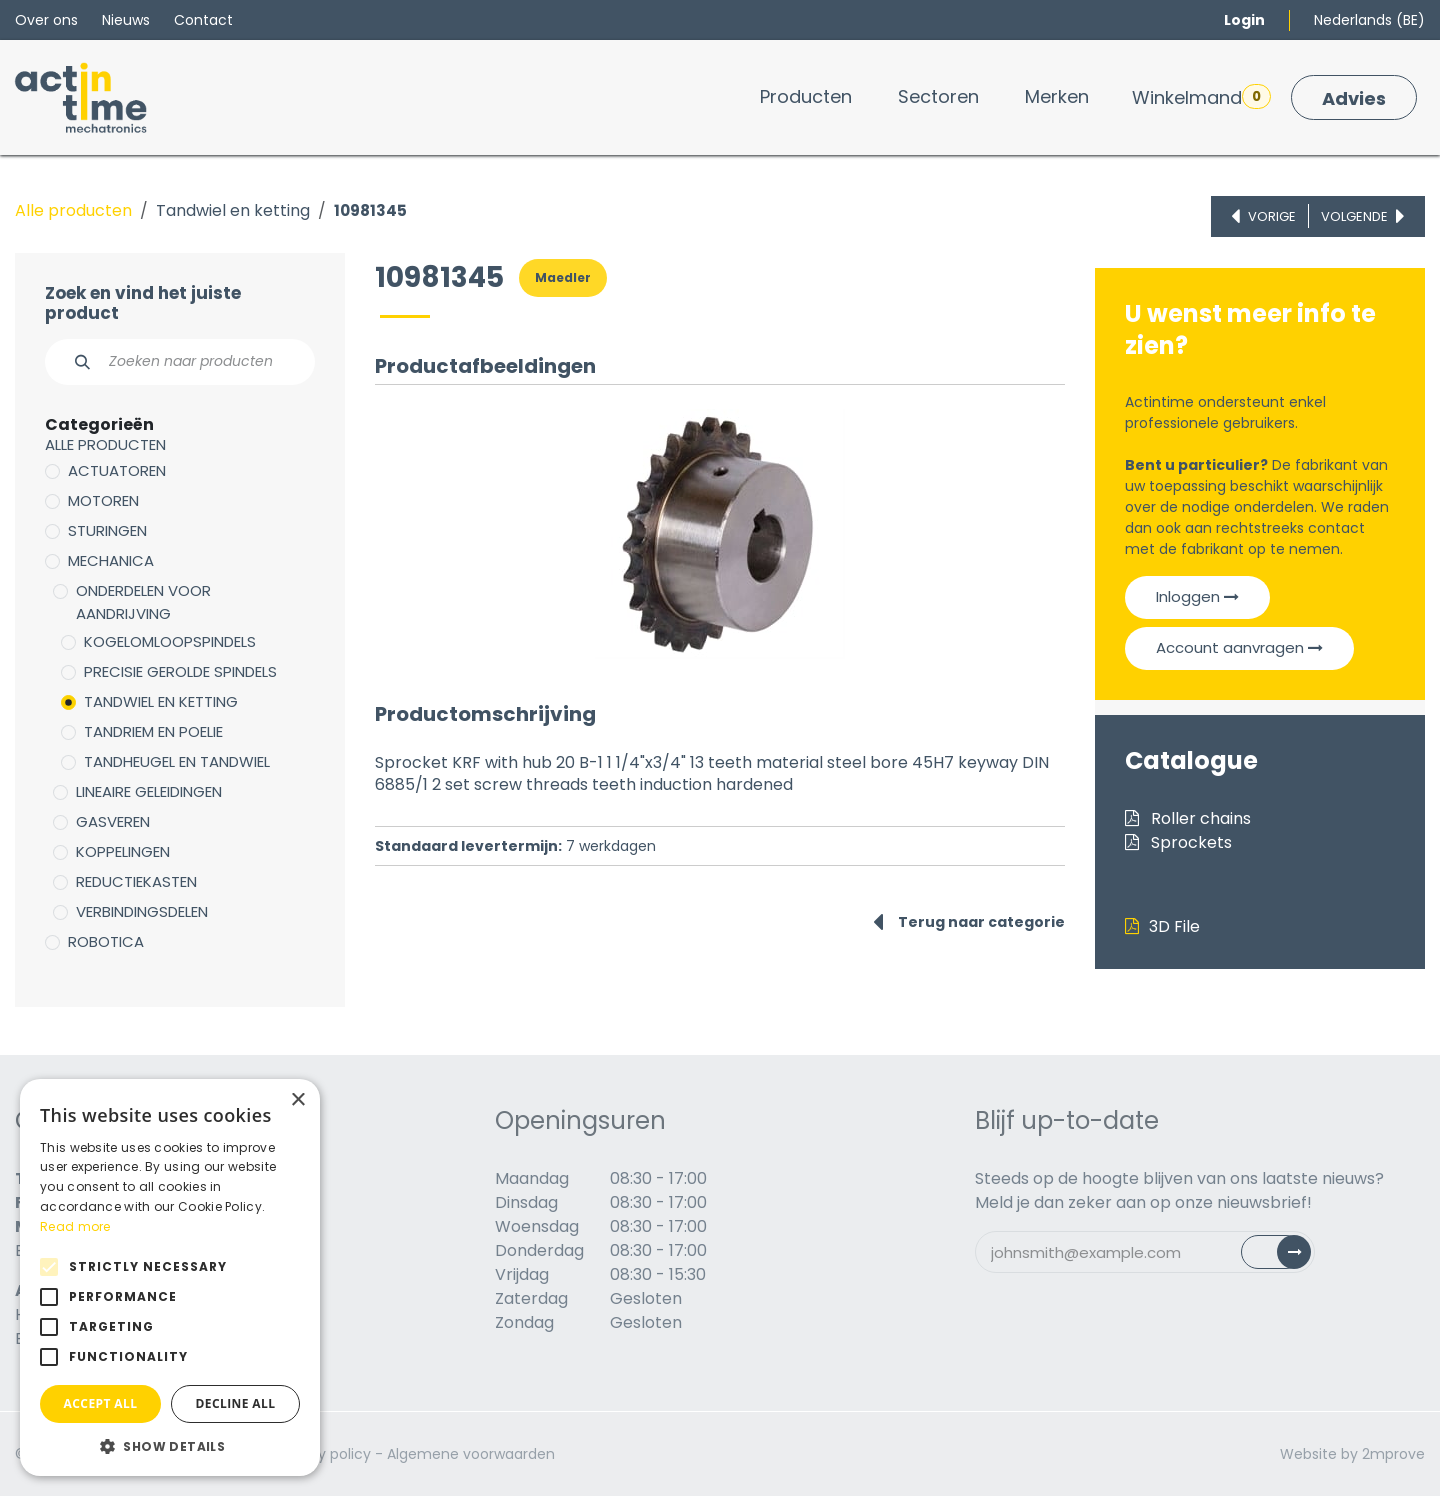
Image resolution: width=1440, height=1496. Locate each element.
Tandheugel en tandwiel (177, 761)
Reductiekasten (136, 881)
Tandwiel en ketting (233, 210)
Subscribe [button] (1287, 1256)
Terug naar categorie (969, 922)
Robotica (106, 941)
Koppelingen (123, 851)
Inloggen (1197, 596)
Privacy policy (323, 1454)
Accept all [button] (101, 1403)
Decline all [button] (236, 1403)
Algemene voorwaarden (471, 1454)
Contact (203, 20)
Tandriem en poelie (153, 731)
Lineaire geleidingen (149, 791)
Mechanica (111, 560)
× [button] (297, 1100)
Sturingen (107, 530)
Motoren (103, 500)
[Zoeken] (71, 362)
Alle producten (73, 210)
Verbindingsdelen (142, 911)
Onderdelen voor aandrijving (143, 602)
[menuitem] (806, 96)
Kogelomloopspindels (170, 641)
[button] (170, 1446)
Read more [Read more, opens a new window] (75, 1226)
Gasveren (113, 821)
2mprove (1393, 1454)
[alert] (170, 1277)
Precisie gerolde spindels (180, 671)
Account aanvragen (1239, 647)
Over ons (46, 20)
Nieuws (126, 20)
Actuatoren (117, 470)
